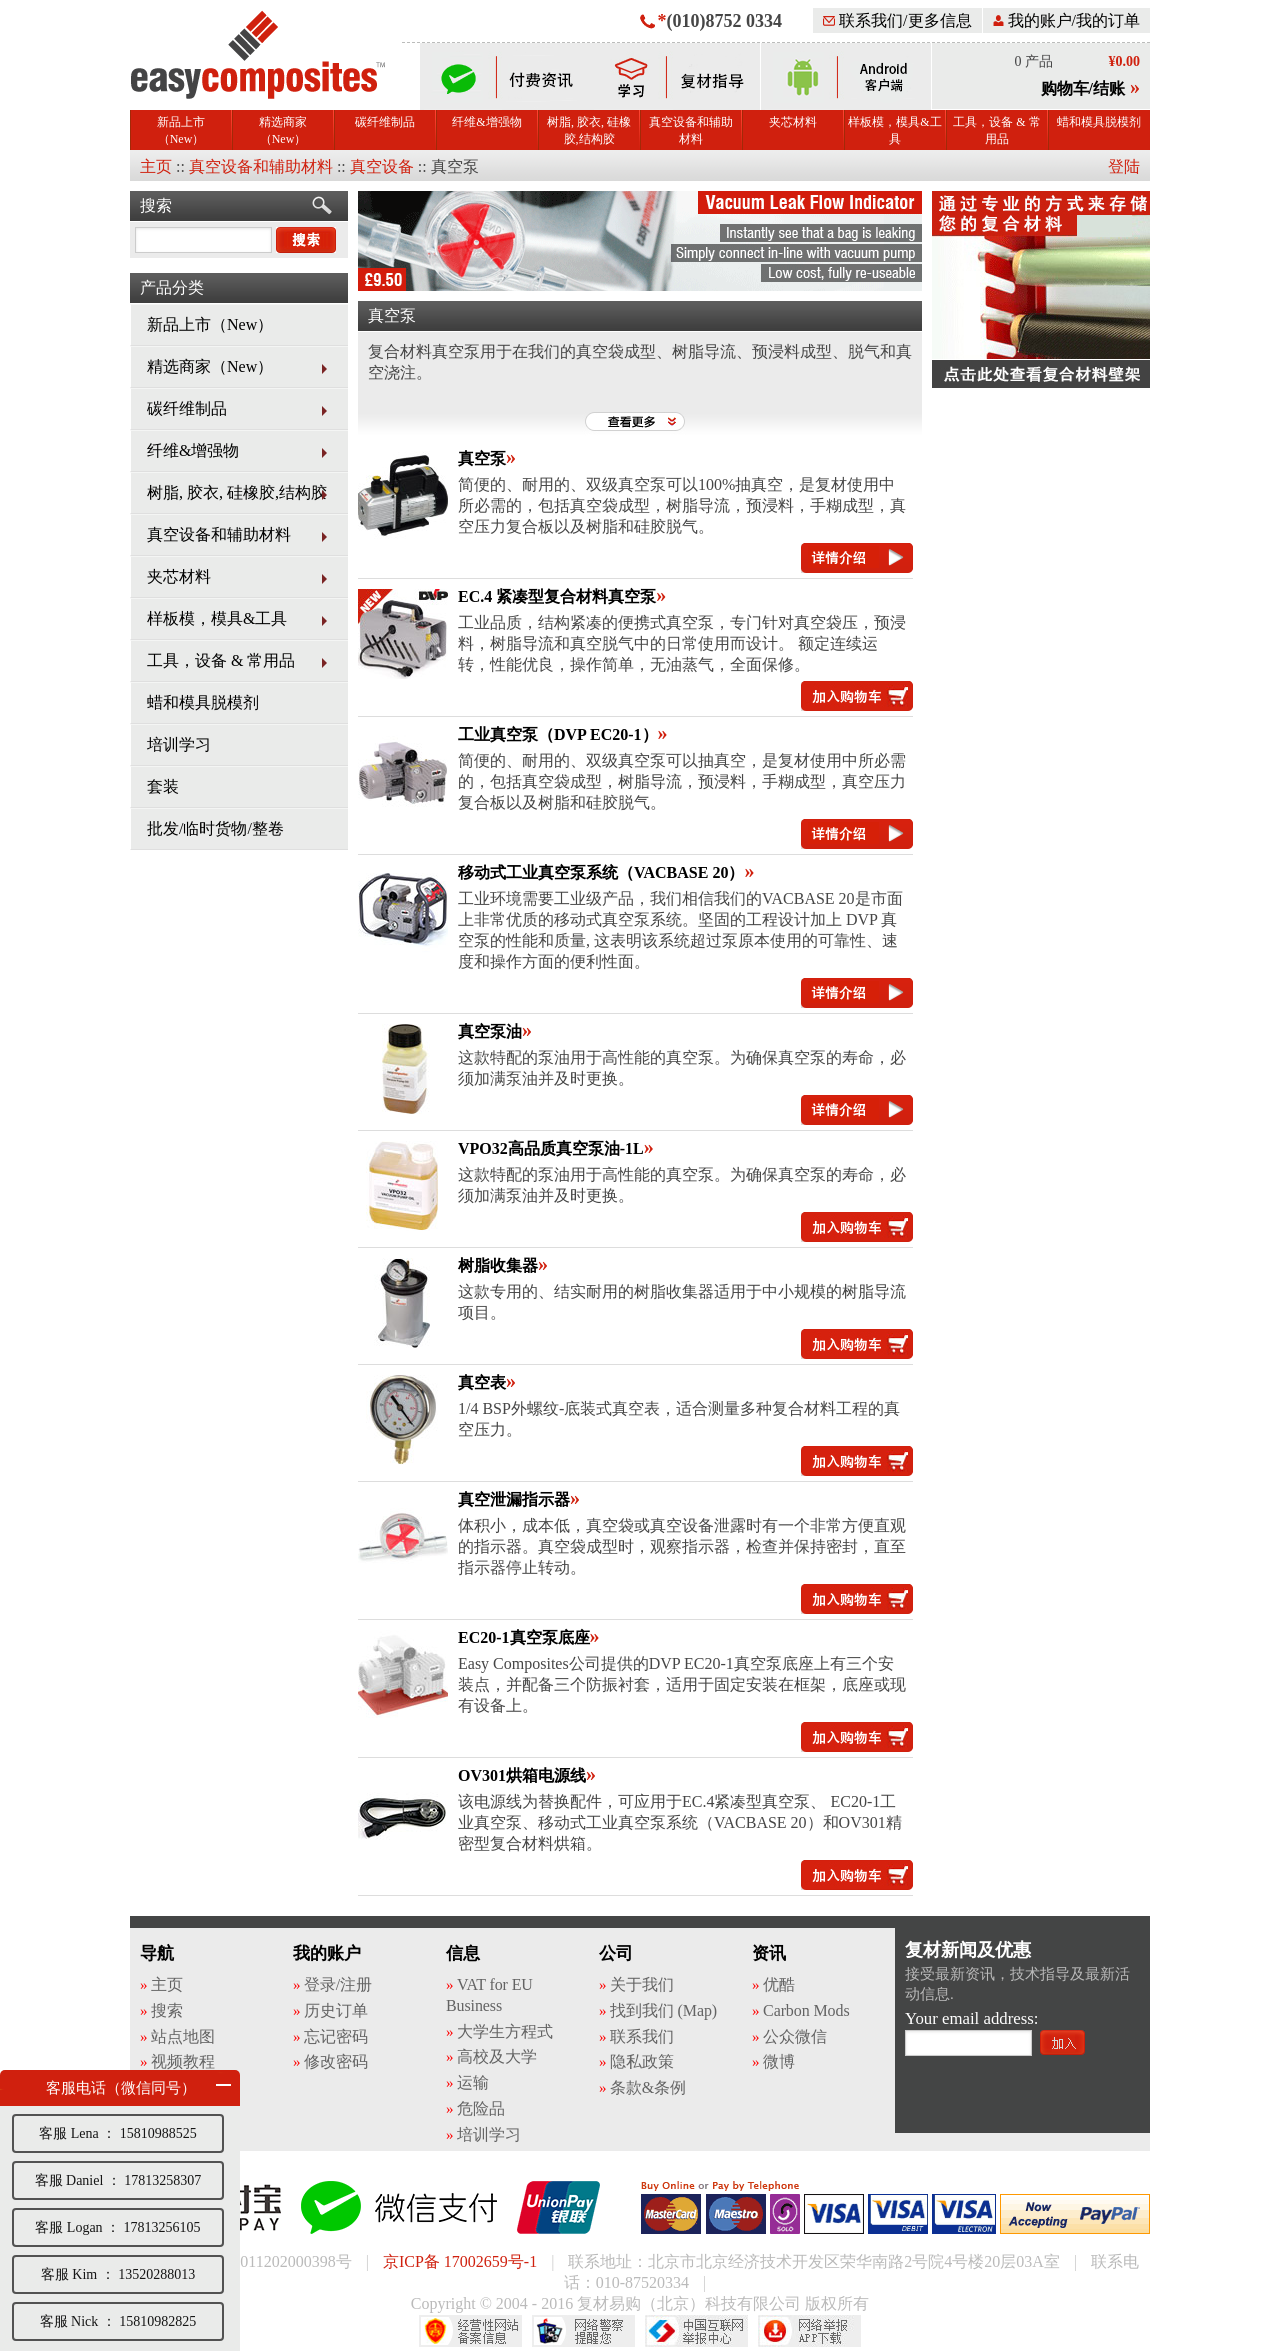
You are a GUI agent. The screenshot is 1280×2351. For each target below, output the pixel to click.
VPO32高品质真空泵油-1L (551, 1148)
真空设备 (382, 166)
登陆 (1124, 166)
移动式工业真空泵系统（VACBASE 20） (601, 872)
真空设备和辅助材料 (691, 130)
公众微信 (795, 2036)
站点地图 (183, 2036)
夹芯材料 (793, 122)
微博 (779, 2061)
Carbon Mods (806, 2010)
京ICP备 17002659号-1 (460, 2261)
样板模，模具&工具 (894, 130)
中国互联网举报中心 (696, 2331)
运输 (473, 2082)
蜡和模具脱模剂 (1099, 122)
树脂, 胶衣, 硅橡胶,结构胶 (589, 130)
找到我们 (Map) (663, 2010)
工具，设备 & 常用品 (996, 130)
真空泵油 (490, 1031)
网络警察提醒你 (583, 2331)
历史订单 (336, 2010)
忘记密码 (336, 2036)
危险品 (481, 2108)
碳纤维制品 (385, 122)
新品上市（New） (181, 130)
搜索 (156, 205)
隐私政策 (642, 2061)
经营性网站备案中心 (470, 2331)
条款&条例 (648, 2087)
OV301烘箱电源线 (522, 1775)
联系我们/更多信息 (897, 20)
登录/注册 (338, 1984)
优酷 (779, 1984)
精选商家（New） (283, 130)
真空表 (482, 1382)
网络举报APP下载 (809, 2331)
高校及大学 (497, 2056)
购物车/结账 (1083, 88)
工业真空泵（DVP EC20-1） (558, 734)
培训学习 (179, 744)
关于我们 (642, 1984)
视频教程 (183, 2061)
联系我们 (642, 2036)
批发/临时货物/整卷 (215, 828)
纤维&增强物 (486, 122)
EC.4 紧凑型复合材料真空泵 (557, 596)
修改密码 (336, 2061)
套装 (163, 786)
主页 (156, 166)
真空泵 (482, 458)
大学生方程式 (504, 2031)
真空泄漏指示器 (514, 1499)
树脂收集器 (498, 1265)
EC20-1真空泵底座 (524, 1637)
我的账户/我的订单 (1066, 20)
